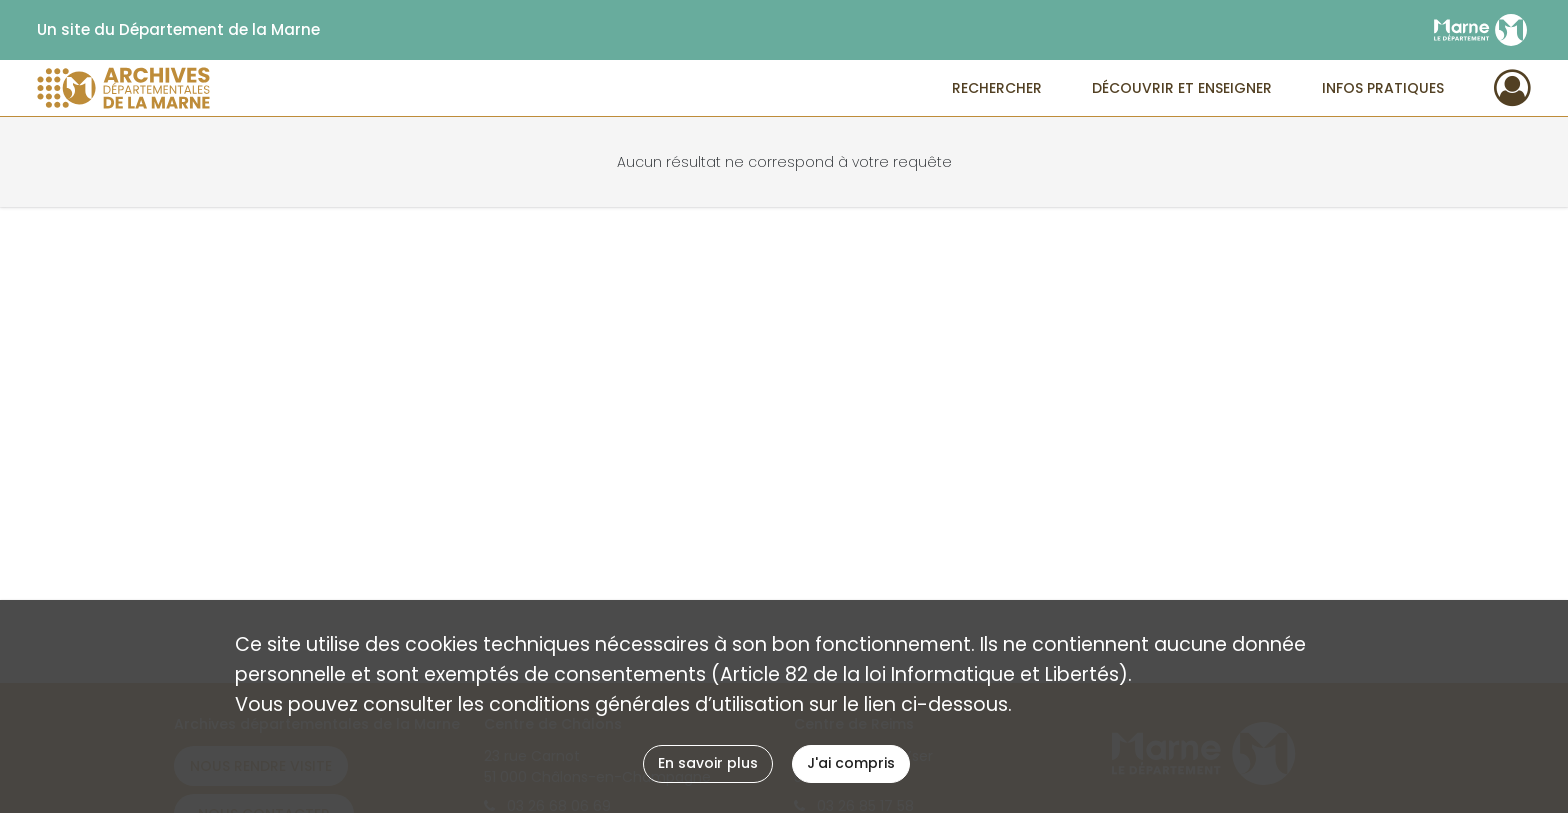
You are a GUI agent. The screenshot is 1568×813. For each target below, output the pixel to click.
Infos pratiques (1383, 88)
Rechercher (997, 88)
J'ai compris (851, 763)
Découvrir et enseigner (1182, 88)
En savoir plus (708, 763)
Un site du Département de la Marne (178, 30)
